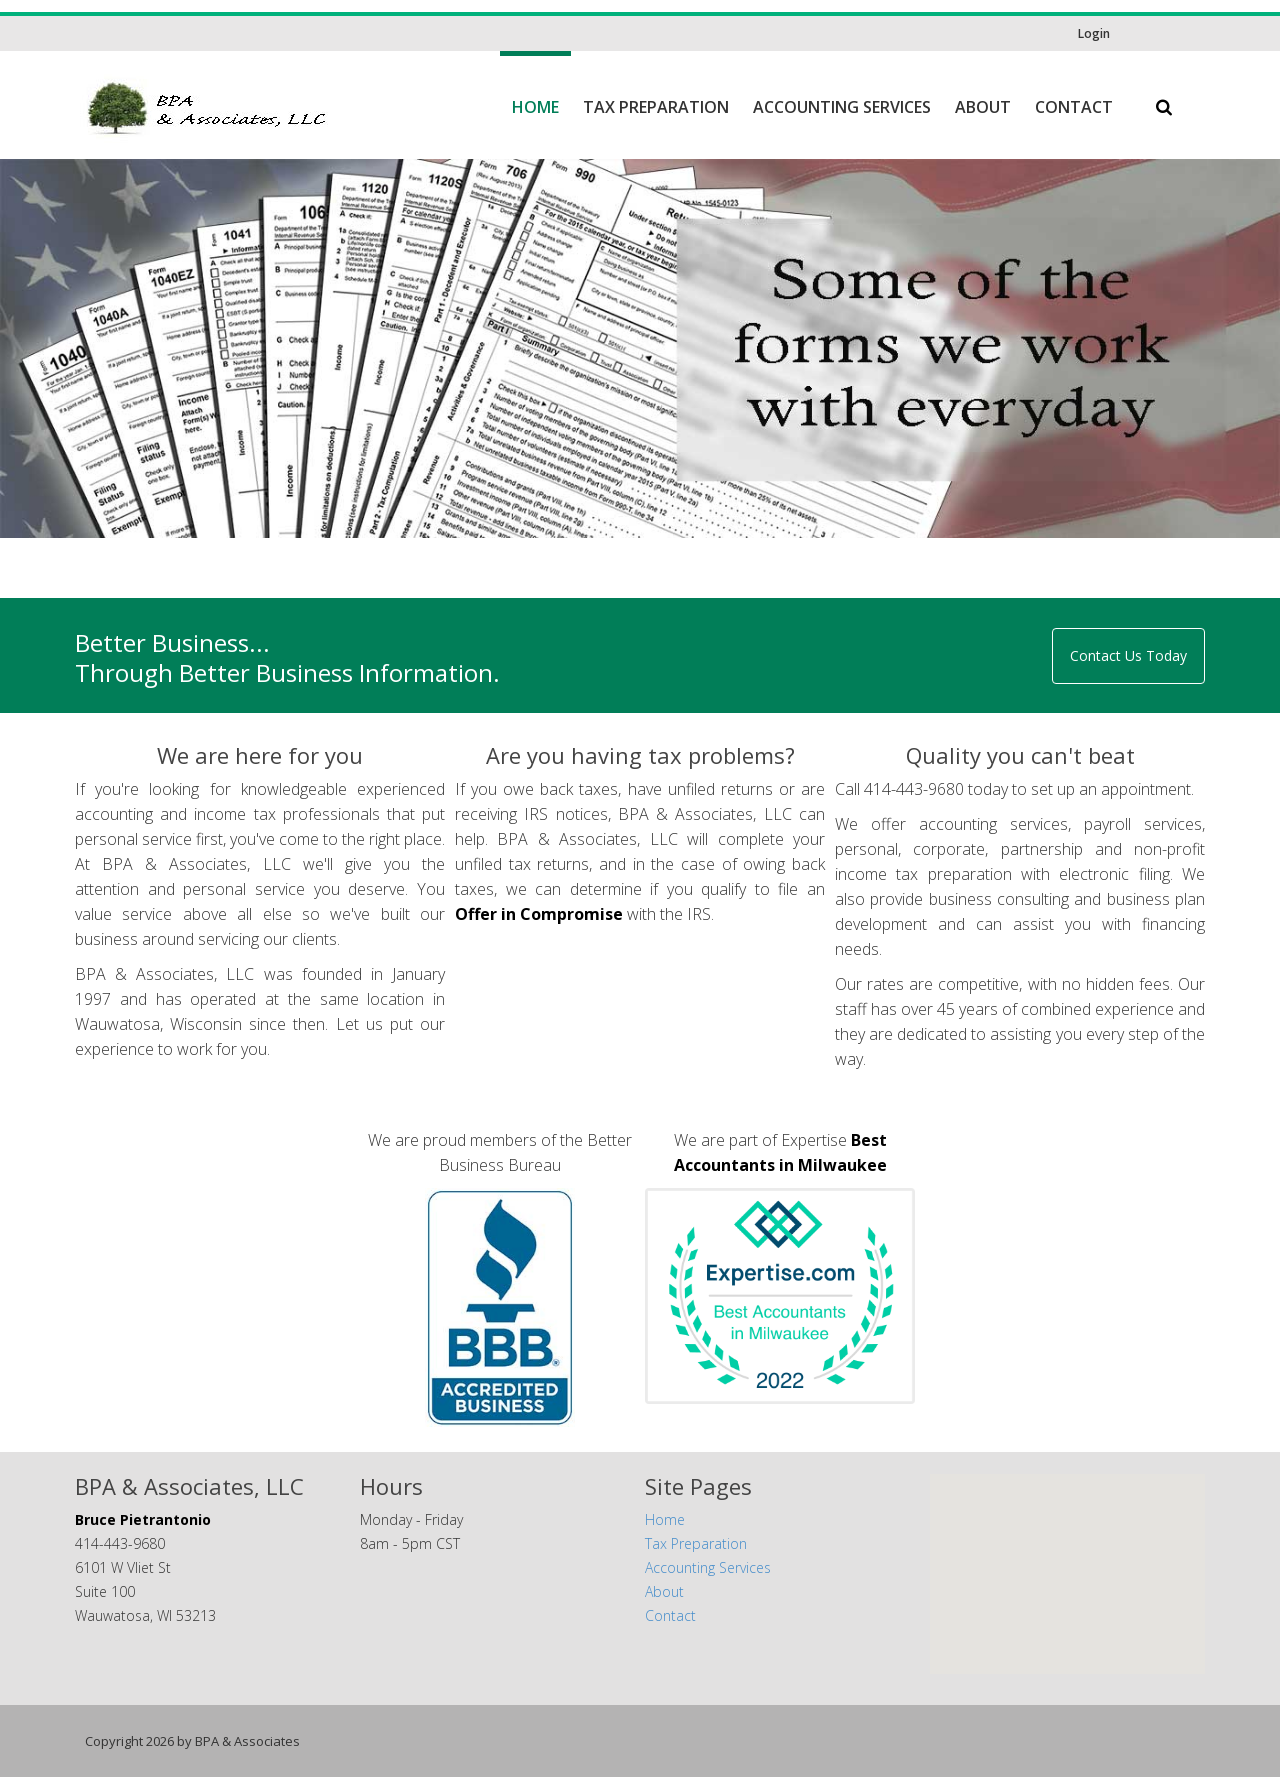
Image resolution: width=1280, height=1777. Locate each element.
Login (1094, 33)
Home (535, 107)
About (983, 107)
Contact (1074, 107)
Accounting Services (842, 107)
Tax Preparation (656, 107)
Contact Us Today (1128, 655)
